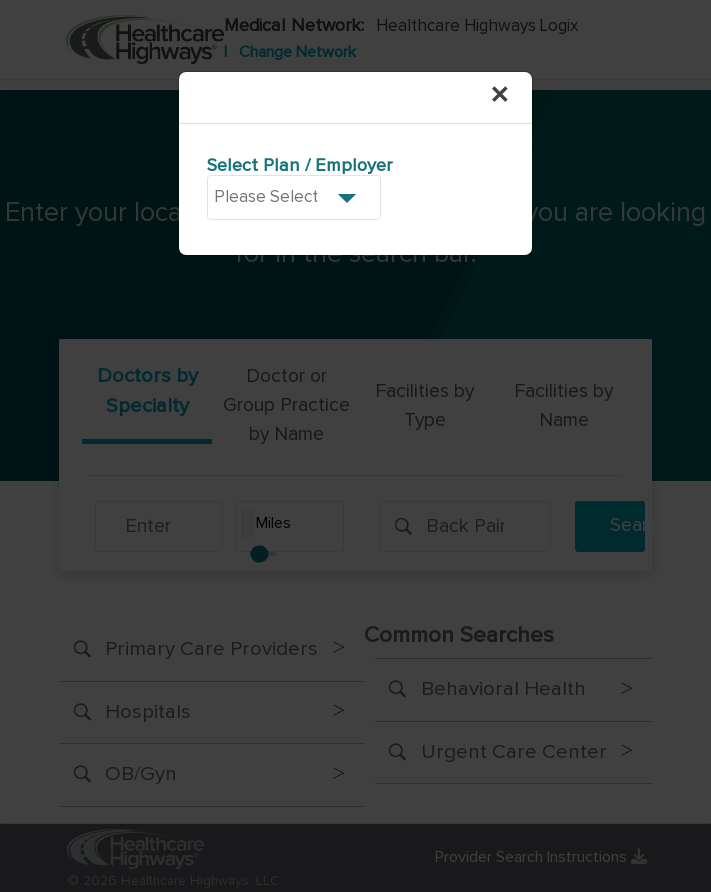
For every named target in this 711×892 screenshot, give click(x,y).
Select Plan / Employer (299, 166)
